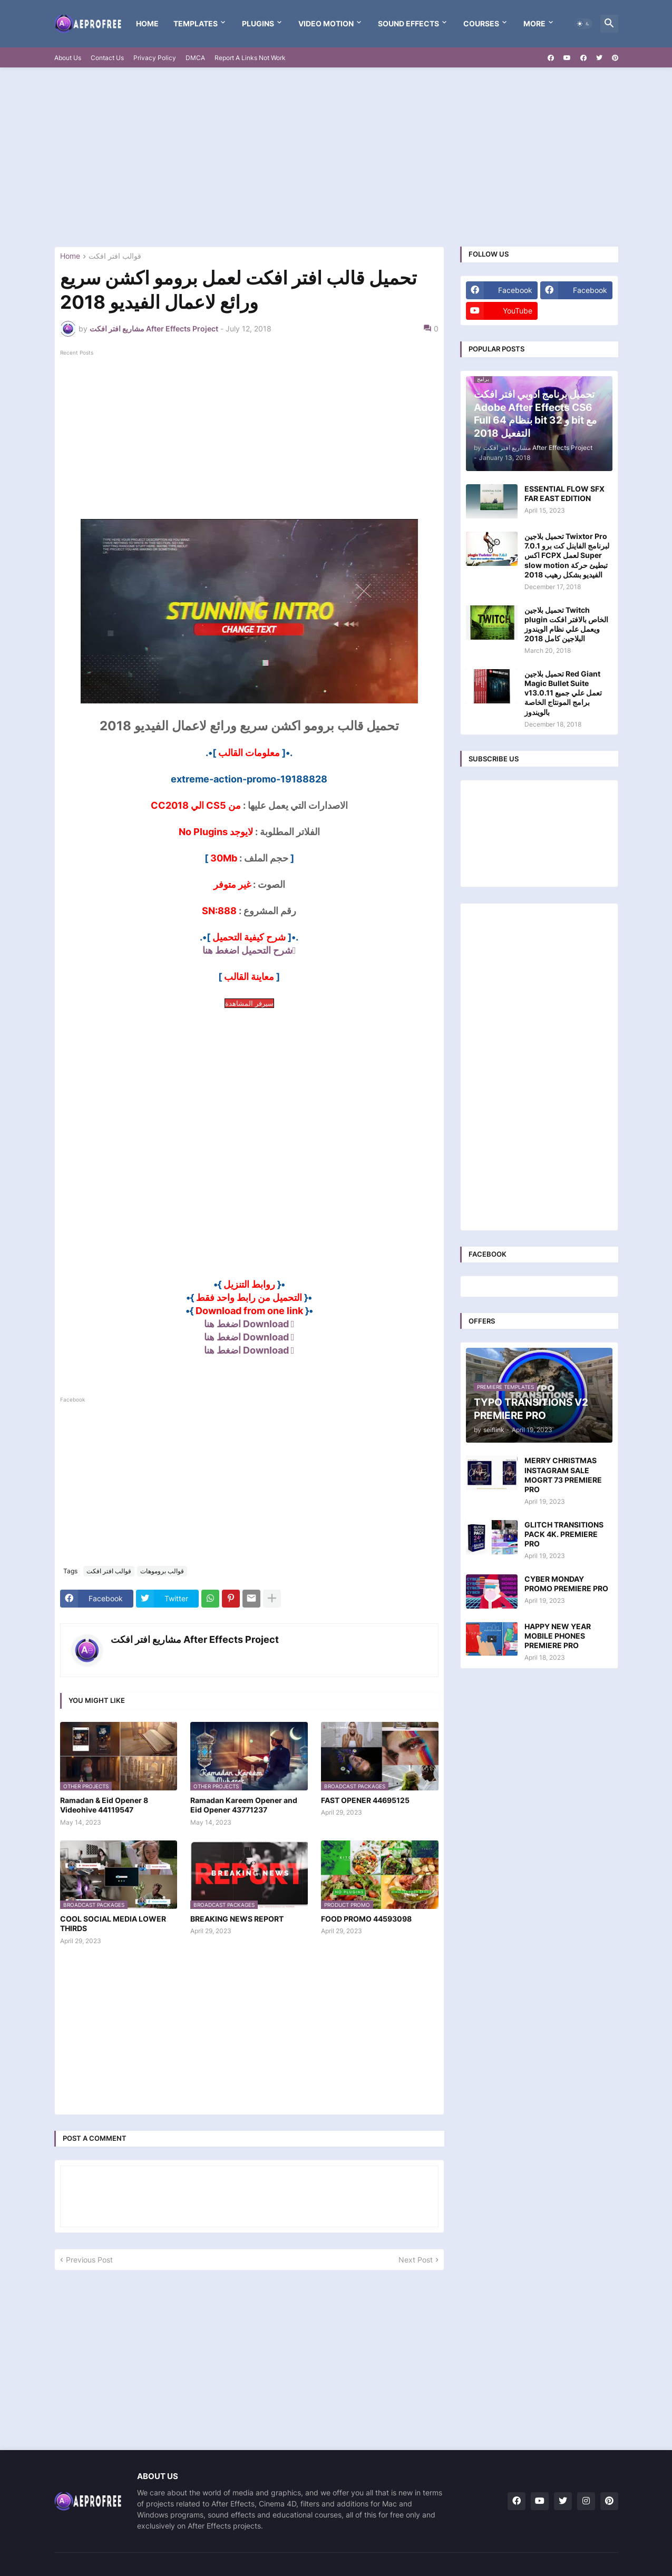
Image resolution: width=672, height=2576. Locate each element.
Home (147, 23)
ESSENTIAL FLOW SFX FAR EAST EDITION (564, 493)
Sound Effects (408, 23)
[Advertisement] (336, 157)
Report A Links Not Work (250, 58)
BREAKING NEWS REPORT (237, 1918)
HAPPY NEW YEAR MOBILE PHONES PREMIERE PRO (557, 1636)
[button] (583, 23)
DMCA (195, 58)
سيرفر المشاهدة (249, 1003)
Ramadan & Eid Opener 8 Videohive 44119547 (104, 1805)
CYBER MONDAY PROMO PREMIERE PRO (566, 1583)
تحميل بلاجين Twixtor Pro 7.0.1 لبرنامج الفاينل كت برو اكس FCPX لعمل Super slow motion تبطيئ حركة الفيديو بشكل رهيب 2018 (566, 555)
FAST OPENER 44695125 (365, 1800)
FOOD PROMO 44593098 (366, 1918)
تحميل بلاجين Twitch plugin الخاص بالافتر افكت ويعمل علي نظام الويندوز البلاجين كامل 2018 (566, 624)
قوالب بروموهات (162, 1571)
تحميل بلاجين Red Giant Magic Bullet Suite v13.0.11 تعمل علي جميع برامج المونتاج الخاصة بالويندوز (563, 693)
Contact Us (107, 58)
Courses (481, 23)
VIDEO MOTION (326, 23)
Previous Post (89, 2259)
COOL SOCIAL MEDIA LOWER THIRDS (113, 1923)
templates (195, 23)
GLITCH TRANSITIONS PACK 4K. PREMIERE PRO (563, 1534)
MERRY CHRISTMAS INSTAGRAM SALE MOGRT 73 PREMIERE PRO (563, 1475)
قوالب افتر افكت (115, 256)
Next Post (415, 2259)
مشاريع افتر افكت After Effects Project (195, 1639)
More (534, 23)
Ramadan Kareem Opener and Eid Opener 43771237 (243, 1805)
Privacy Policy (154, 58)
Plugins (258, 23)
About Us (67, 58)
